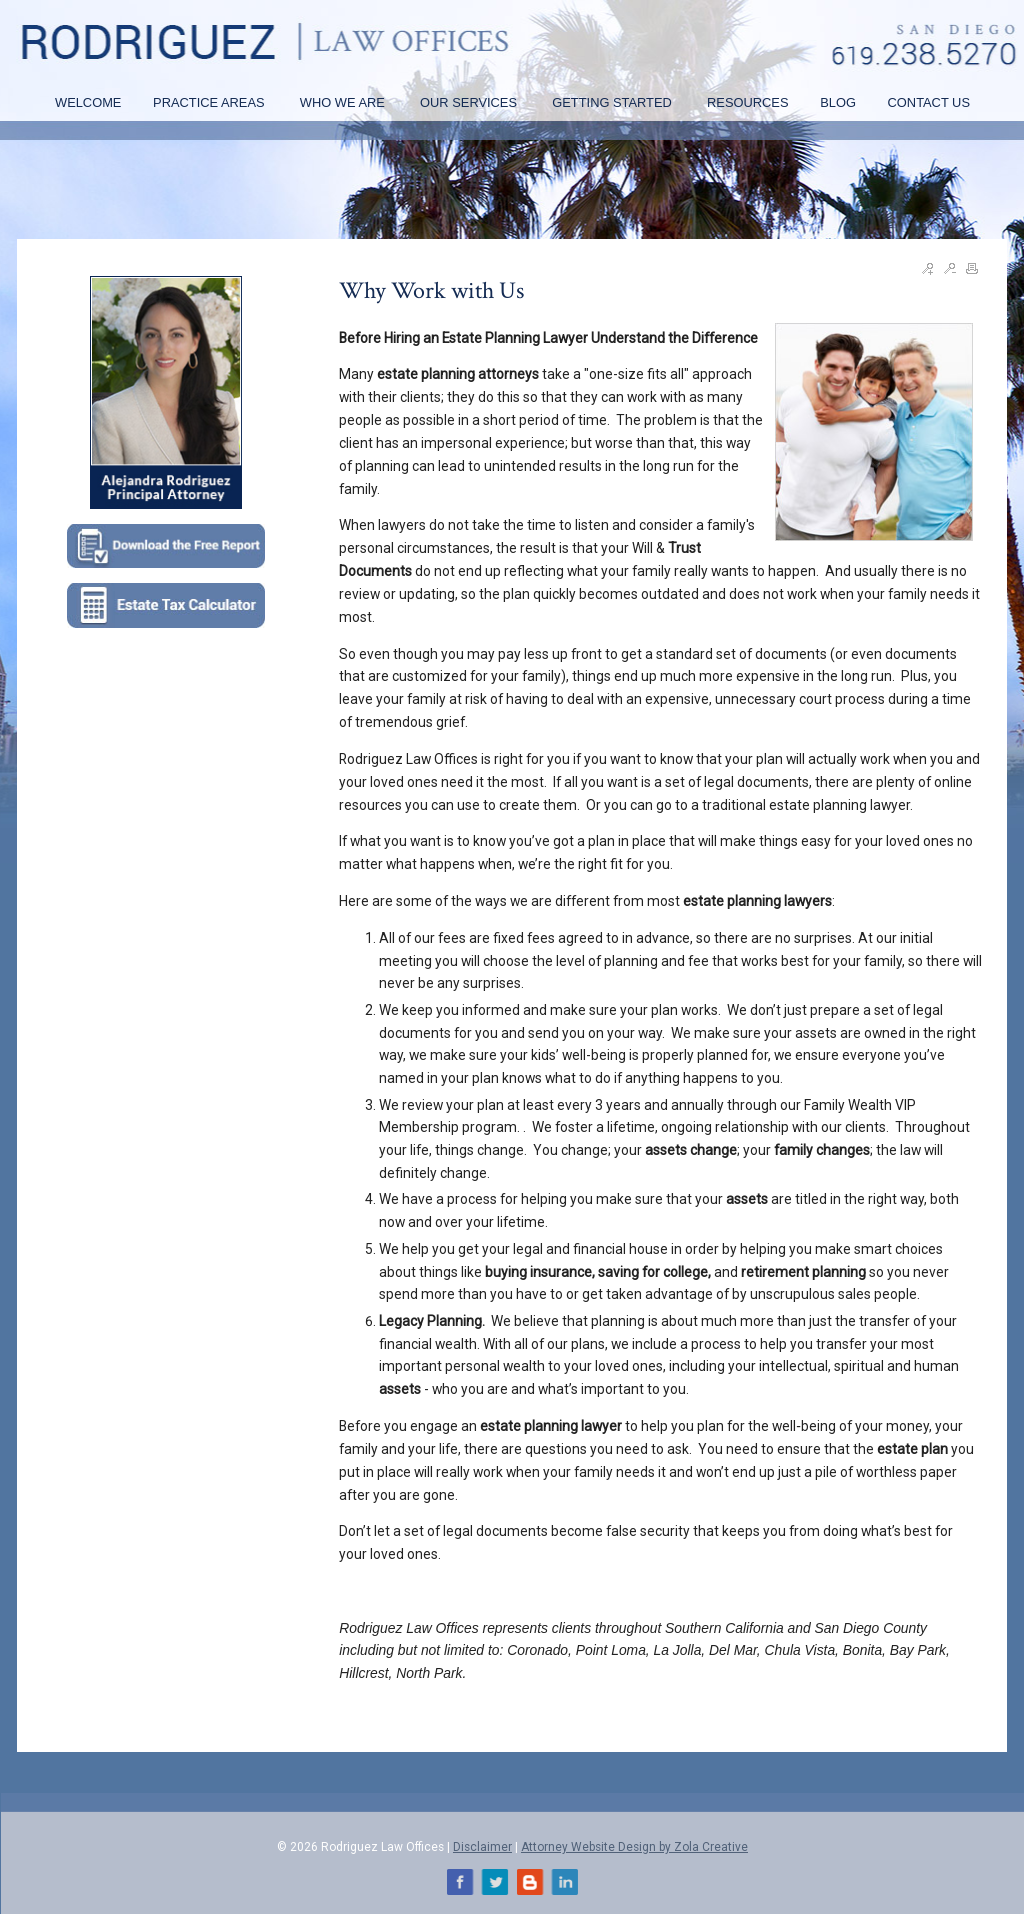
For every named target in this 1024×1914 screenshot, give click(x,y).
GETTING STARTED (613, 102)
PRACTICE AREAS (210, 102)
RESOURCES (747, 102)
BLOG (838, 102)
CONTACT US (929, 102)
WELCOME (88, 102)
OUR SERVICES (470, 102)
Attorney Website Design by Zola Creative (634, 1847)
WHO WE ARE (344, 102)
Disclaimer (482, 1847)
